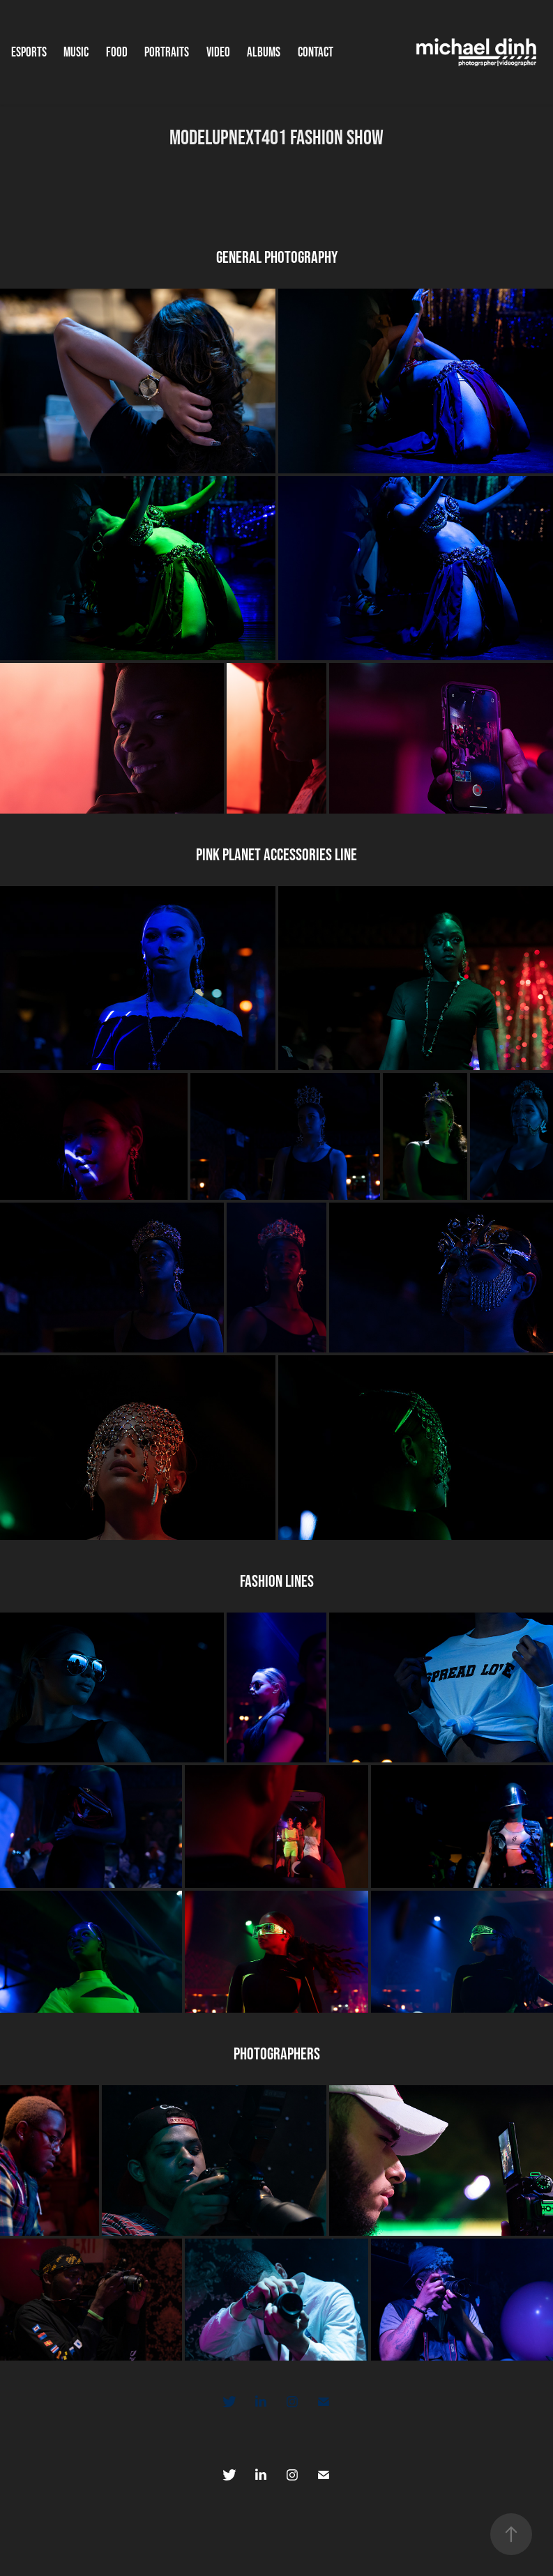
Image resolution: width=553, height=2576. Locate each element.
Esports (29, 52)
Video (218, 52)
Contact (315, 52)
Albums (263, 52)
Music (76, 52)
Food (117, 52)
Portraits (166, 52)
